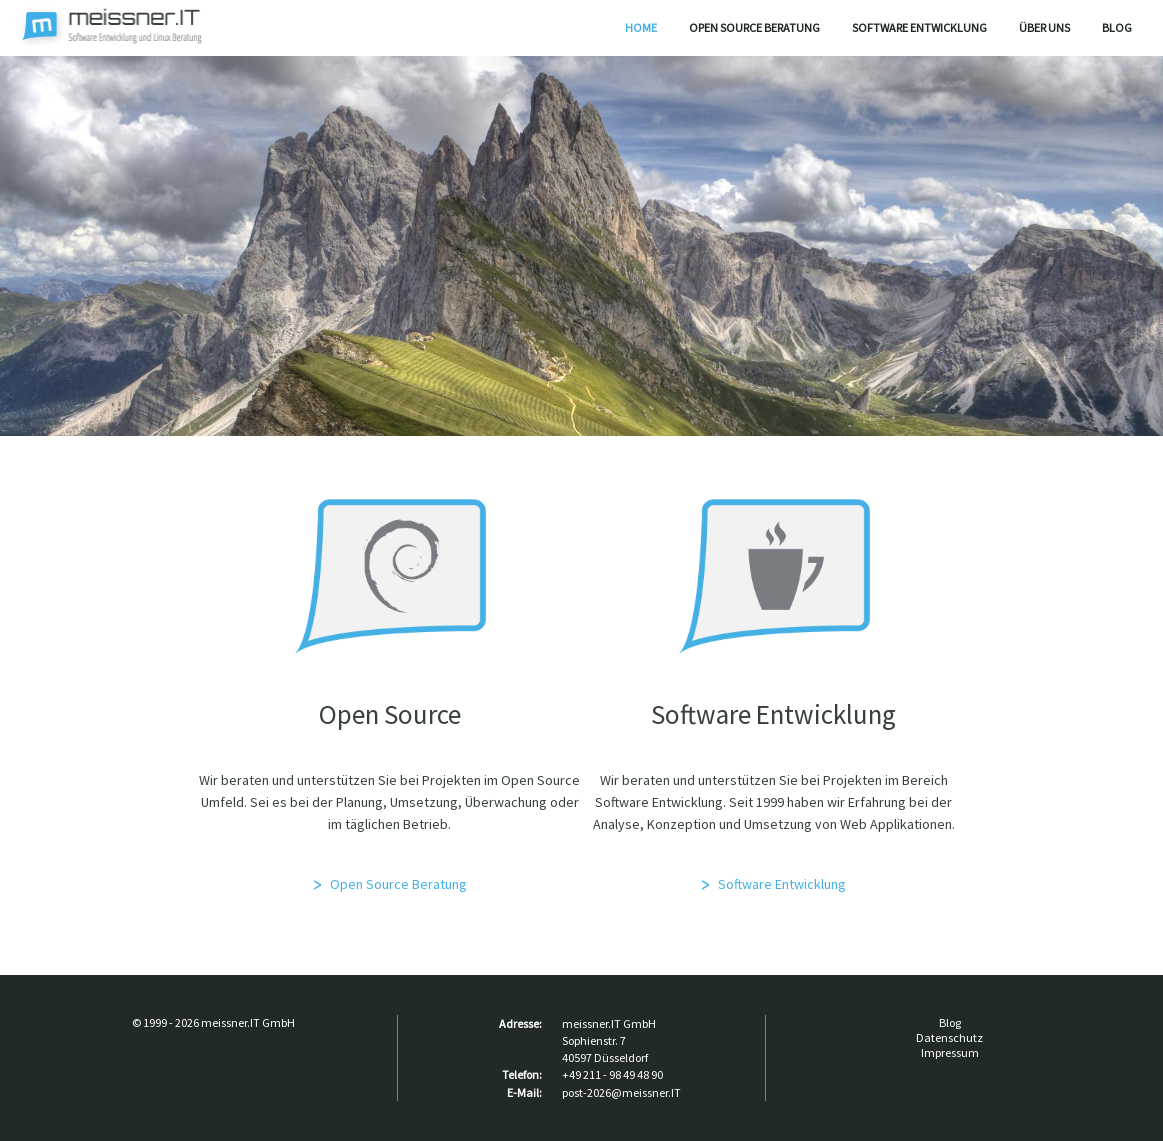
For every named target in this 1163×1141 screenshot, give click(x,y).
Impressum (950, 1052)
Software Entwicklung (919, 27)
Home (641, 27)
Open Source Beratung (754, 27)
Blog (1117, 27)
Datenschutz (949, 1037)
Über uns (1044, 27)
